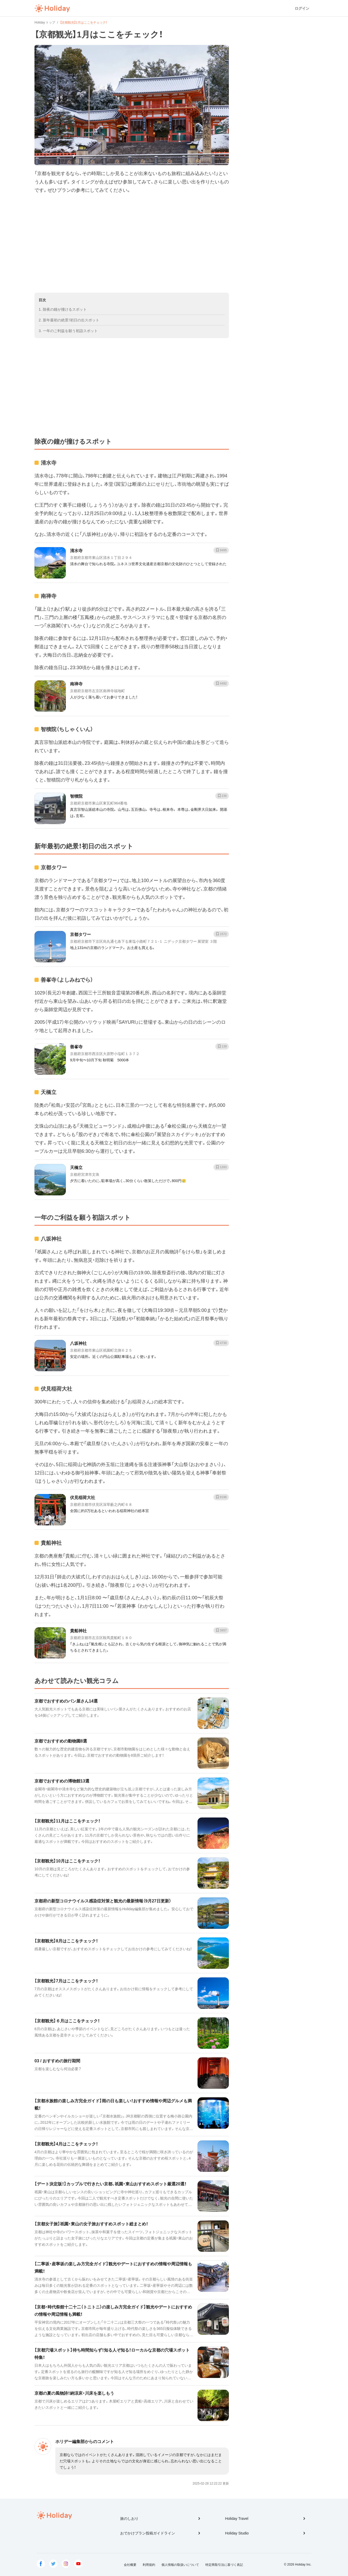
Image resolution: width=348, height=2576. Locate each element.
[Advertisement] (131, 243)
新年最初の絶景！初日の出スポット (71, 320)
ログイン (302, 8)
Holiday (52, 8)
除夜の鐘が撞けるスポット (65, 309)
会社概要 (130, 2565)
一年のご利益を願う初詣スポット (70, 331)
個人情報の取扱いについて (180, 2565)
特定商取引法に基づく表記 (224, 2565)
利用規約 (149, 2565)
